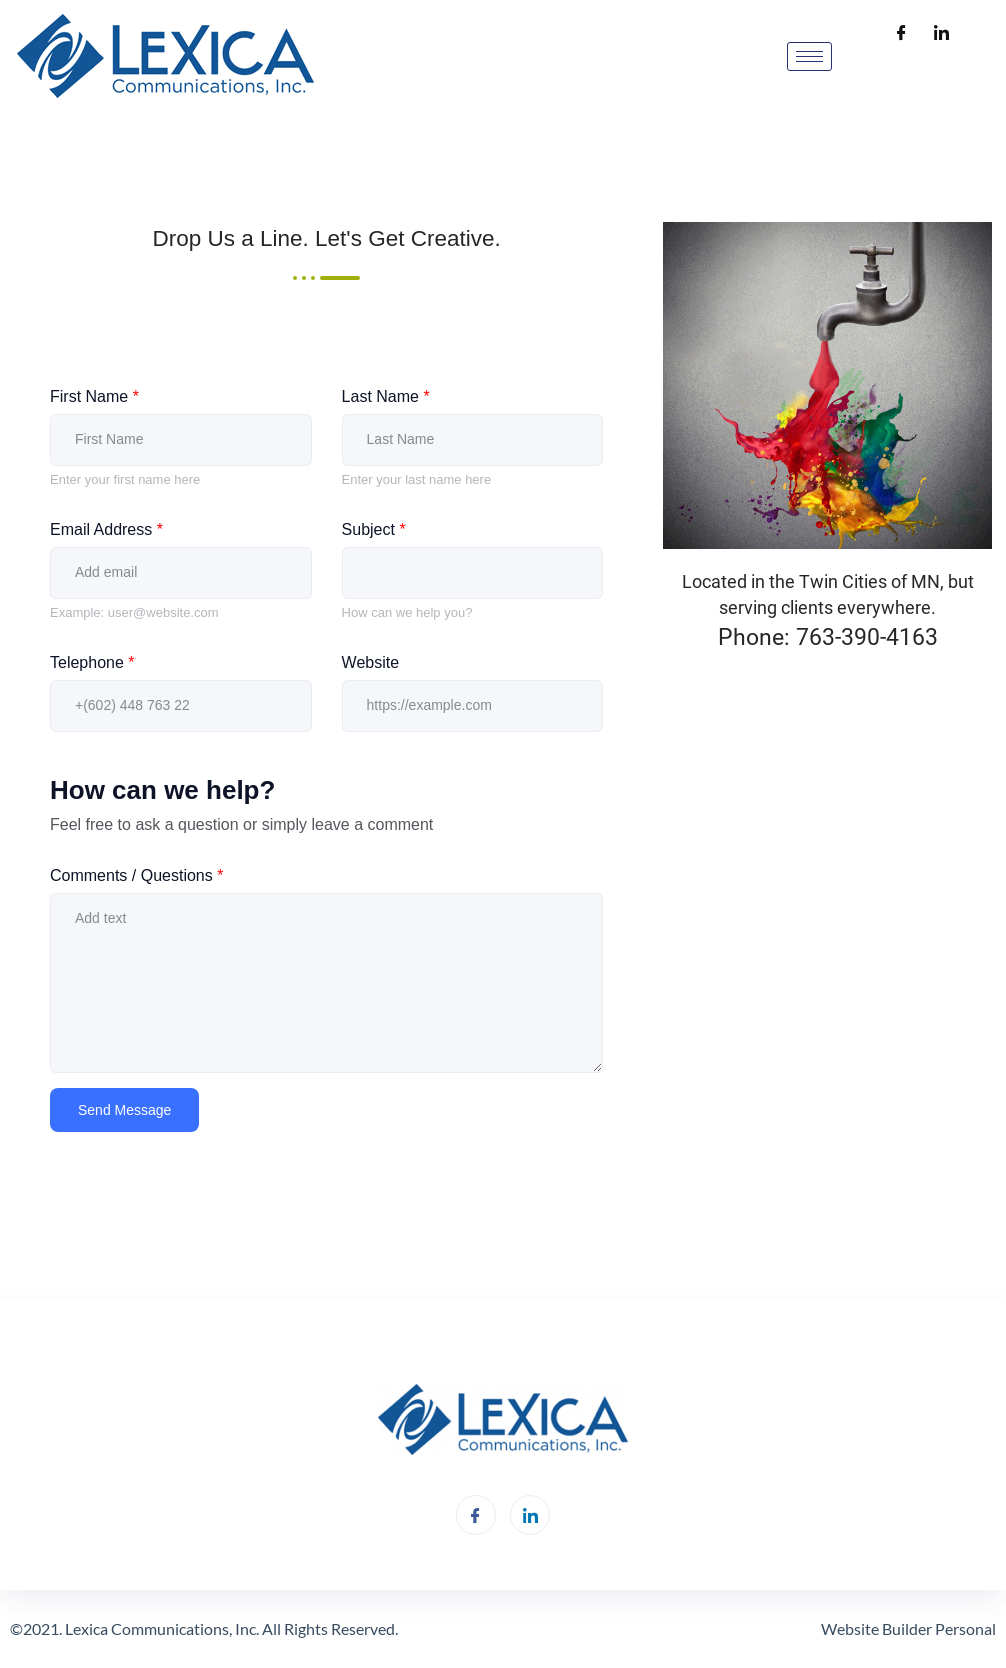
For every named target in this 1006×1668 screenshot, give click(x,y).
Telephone (92, 662)
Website (371, 662)
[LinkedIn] (942, 34)
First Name (94, 396)
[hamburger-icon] (809, 56)
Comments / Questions (136, 875)
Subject (374, 529)
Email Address (106, 529)
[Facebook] (902, 34)
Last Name (386, 396)
